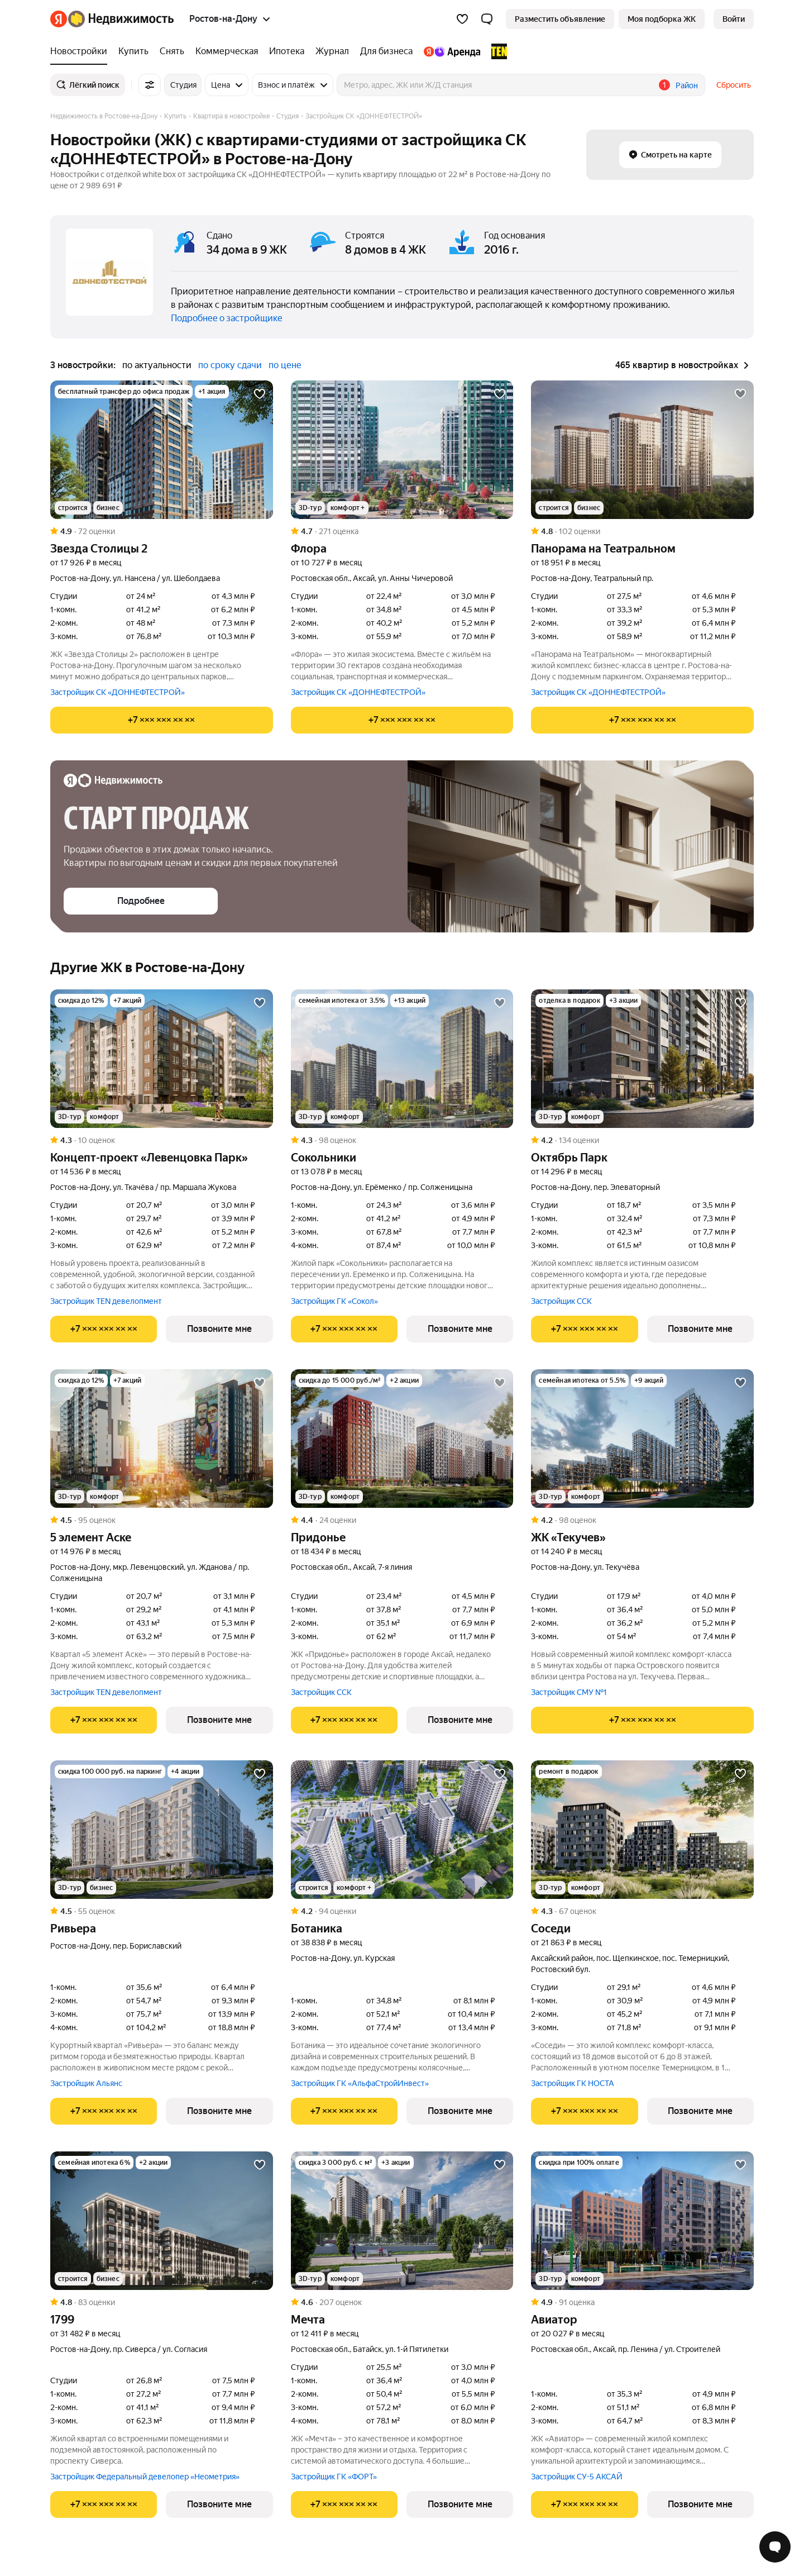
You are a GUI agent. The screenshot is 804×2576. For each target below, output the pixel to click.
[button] (487, 19)
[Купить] (133, 51)
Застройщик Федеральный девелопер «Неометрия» (145, 2476)
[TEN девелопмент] (496, 51)
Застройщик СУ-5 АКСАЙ (577, 2476)
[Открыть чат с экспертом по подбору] (775, 2547)
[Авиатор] (642, 2220)
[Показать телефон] (161, 720)
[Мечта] (402, 2220)
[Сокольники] (402, 1058)
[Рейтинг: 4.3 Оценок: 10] (161, 1140)
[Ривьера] (161, 1829)
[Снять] (172, 51)
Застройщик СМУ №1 (569, 1692)
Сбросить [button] (733, 84)
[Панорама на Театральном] (642, 449)
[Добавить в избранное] (260, 394)
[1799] (161, 2220)
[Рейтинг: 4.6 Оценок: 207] (402, 2302)
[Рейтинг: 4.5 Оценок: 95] (161, 1520)
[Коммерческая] (227, 51)
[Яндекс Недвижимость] (121, 19)
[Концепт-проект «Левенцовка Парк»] (161, 1058)
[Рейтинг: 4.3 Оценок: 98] (402, 1140)
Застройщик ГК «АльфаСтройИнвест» (360, 2083)
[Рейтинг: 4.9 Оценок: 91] (642, 2302)
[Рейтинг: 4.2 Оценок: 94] (402, 1911)
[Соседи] (642, 1829)
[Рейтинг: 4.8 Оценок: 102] (642, 531)
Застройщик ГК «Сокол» (334, 1301)
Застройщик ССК (561, 1301)
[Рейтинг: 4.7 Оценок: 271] (402, 531)
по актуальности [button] (157, 365)
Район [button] (687, 85)
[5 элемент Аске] (161, 1438)
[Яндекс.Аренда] (452, 51)
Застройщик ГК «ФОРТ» (334, 2476)
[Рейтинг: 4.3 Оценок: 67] (642, 1911)
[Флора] (402, 449)
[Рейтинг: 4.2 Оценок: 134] (642, 1140)
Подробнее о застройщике (227, 318)
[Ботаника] (402, 1829)
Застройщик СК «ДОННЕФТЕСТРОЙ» (117, 692)
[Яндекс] (58, 19)
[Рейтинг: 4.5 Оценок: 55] (161, 1911)
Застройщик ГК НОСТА (572, 2083)
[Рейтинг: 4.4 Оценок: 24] (402, 1520)
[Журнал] (332, 51)
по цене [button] (285, 365)
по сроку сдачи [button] (230, 365)
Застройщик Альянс (86, 2083)
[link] (734, 19)
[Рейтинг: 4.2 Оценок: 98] (642, 1520)
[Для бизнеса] (386, 51)
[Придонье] (402, 1438)
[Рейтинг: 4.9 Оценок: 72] (161, 531)
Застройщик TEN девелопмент (106, 1301)
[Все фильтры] (149, 85)
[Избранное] (462, 19)
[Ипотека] (287, 51)
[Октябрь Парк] (642, 1058)
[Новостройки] (81, 51)
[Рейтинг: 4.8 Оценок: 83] (161, 2302)
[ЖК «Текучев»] (642, 1438)
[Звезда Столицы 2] (161, 449)
